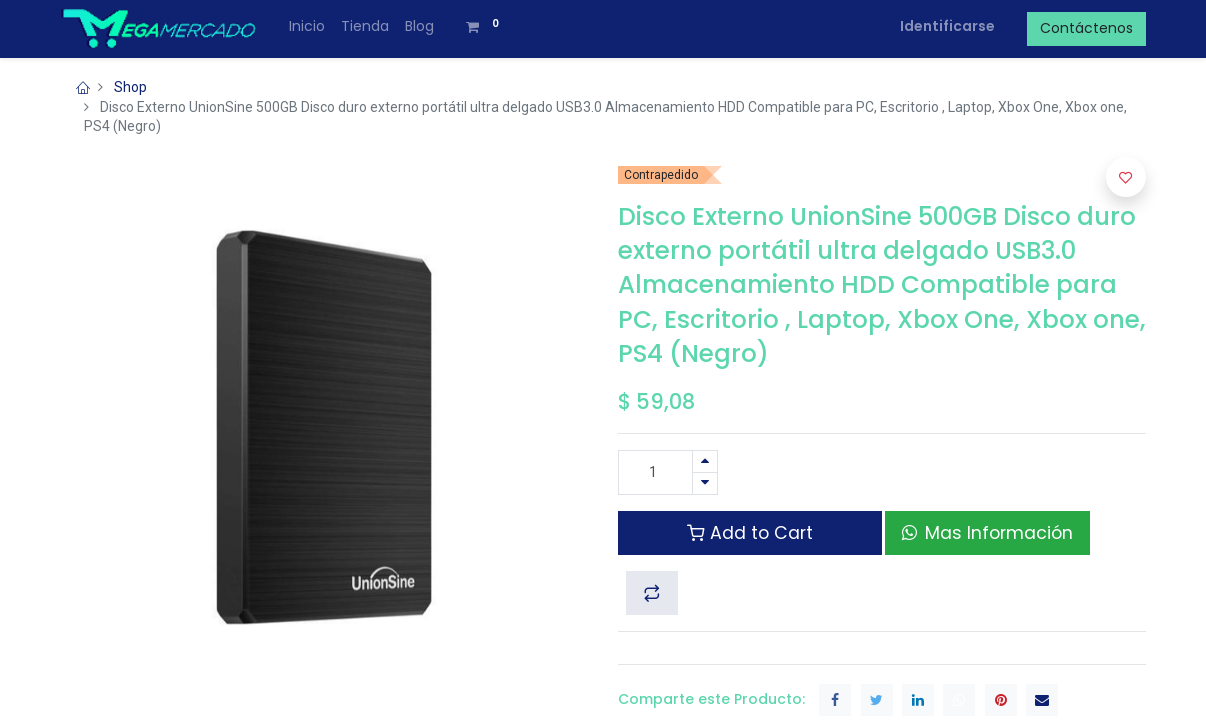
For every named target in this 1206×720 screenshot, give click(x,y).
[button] (652, 593)
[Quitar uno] (705, 483)
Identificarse (947, 26)
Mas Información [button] (987, 533)
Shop (130, 87)
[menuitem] (307, 27)
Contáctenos (1086, 28)
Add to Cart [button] (750, 533)
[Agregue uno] (705, 461)
